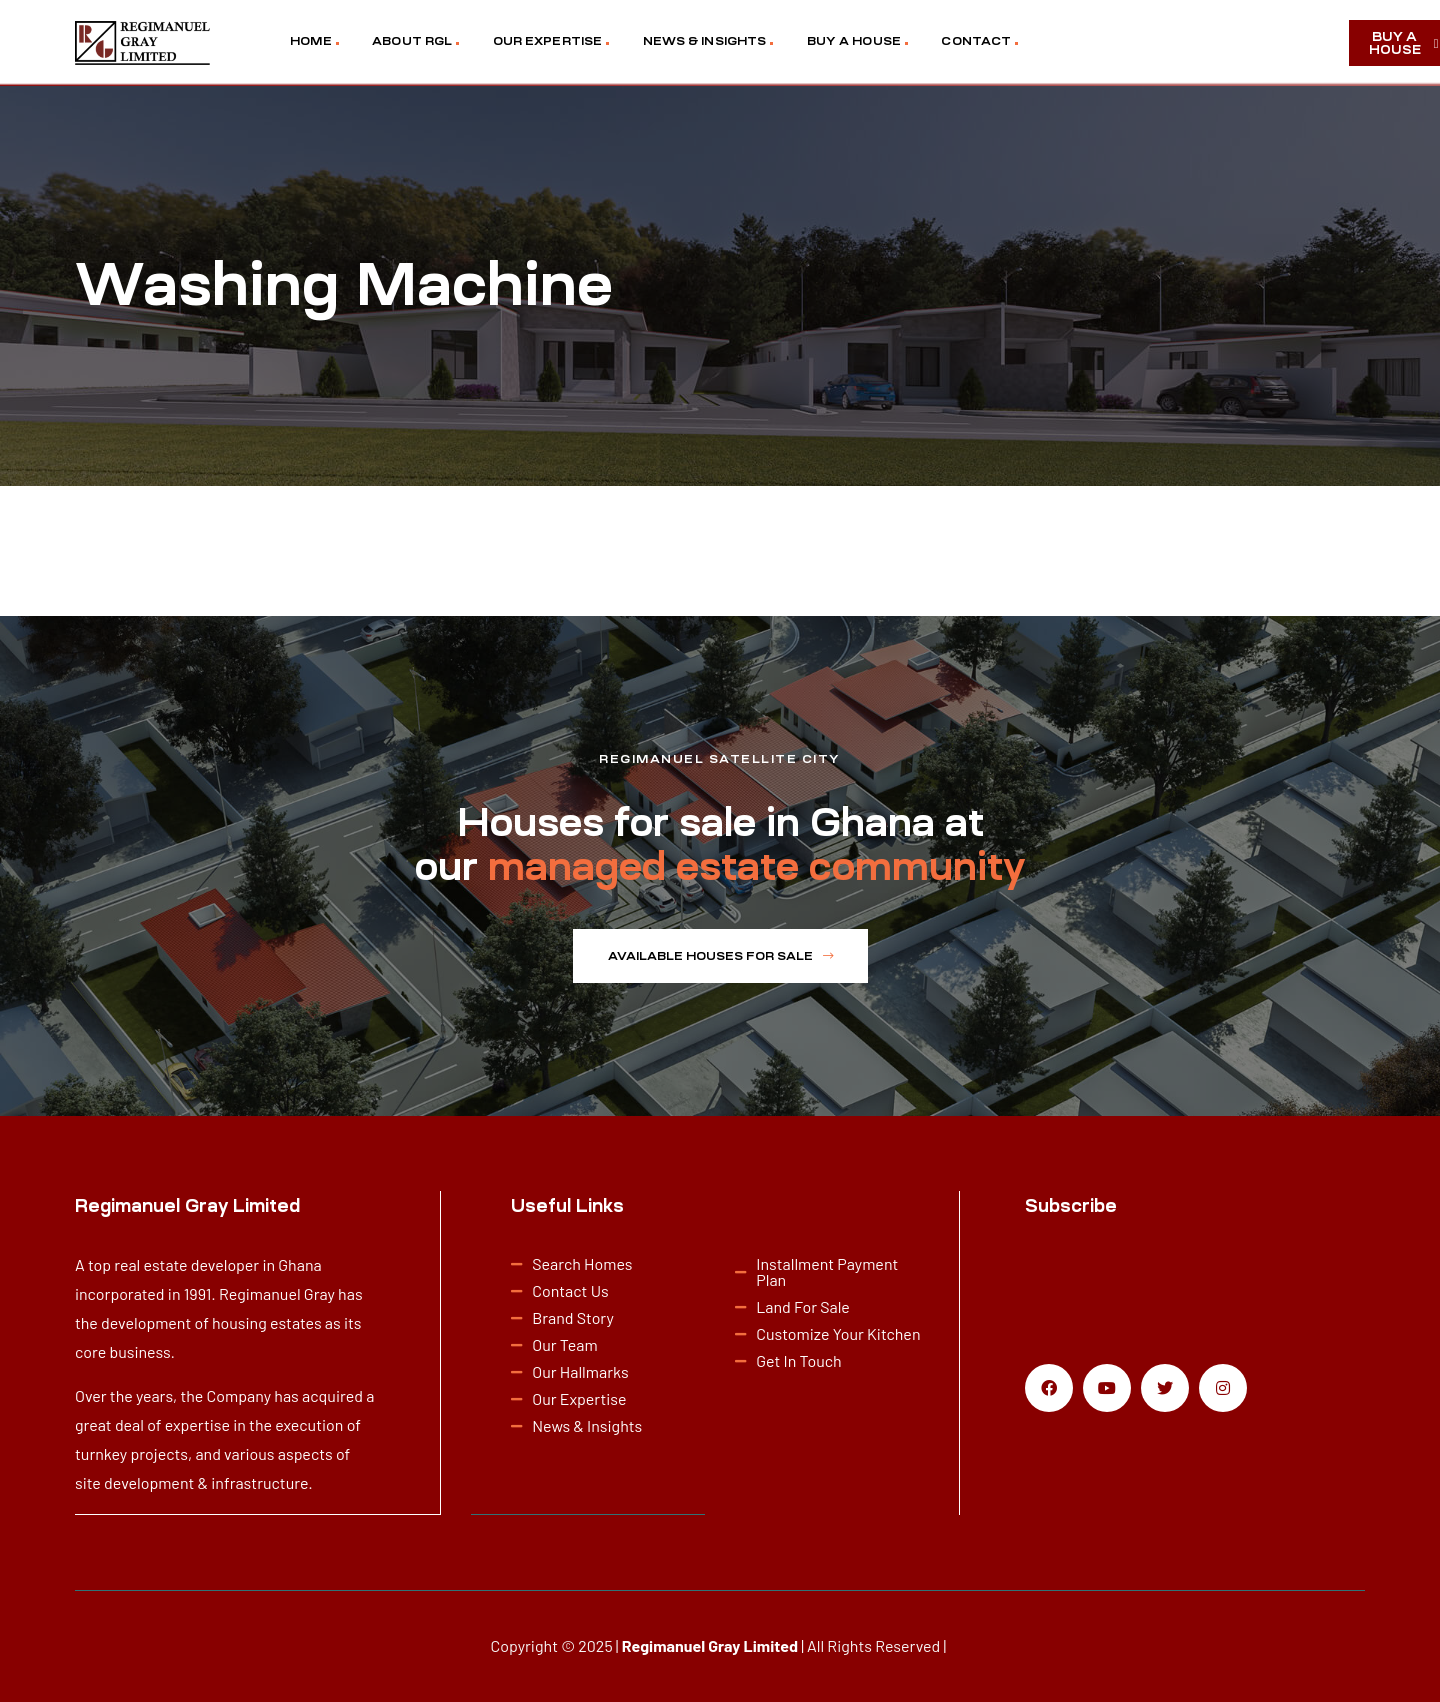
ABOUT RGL (412, 41)
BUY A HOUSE (854, 41)
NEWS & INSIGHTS (705, 41)
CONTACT (976, 41)
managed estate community (757, 866)
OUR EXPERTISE (547, 41)
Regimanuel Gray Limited (710, 1644)
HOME (310, 41)
